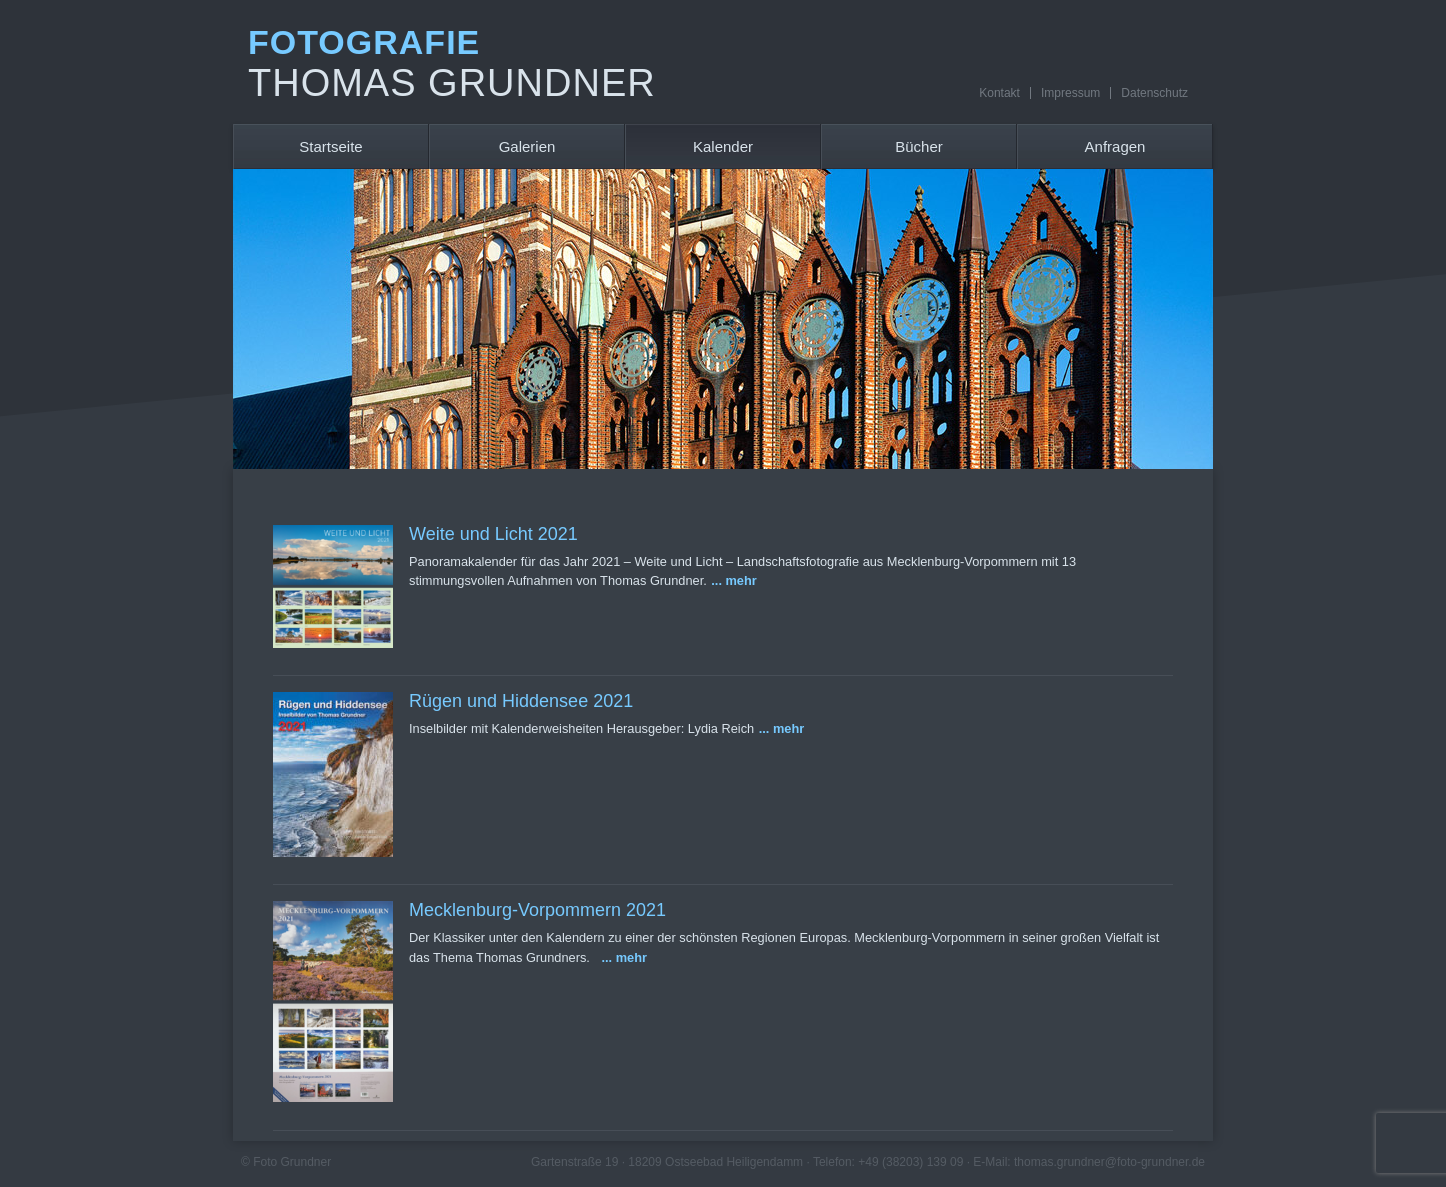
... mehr (734, 580)
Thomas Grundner (452, 83)
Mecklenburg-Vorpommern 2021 (537, 910)
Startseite (330, 146)
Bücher (919, 146)
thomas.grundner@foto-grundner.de (1109, 1162)
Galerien (527, 146)
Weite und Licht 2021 (493, 534)
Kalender (723, 146)
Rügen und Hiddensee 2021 (521, 701)
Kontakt (999, 93)
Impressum (1070, 93)
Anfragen (1115, 146)
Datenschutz (1154, 93)
